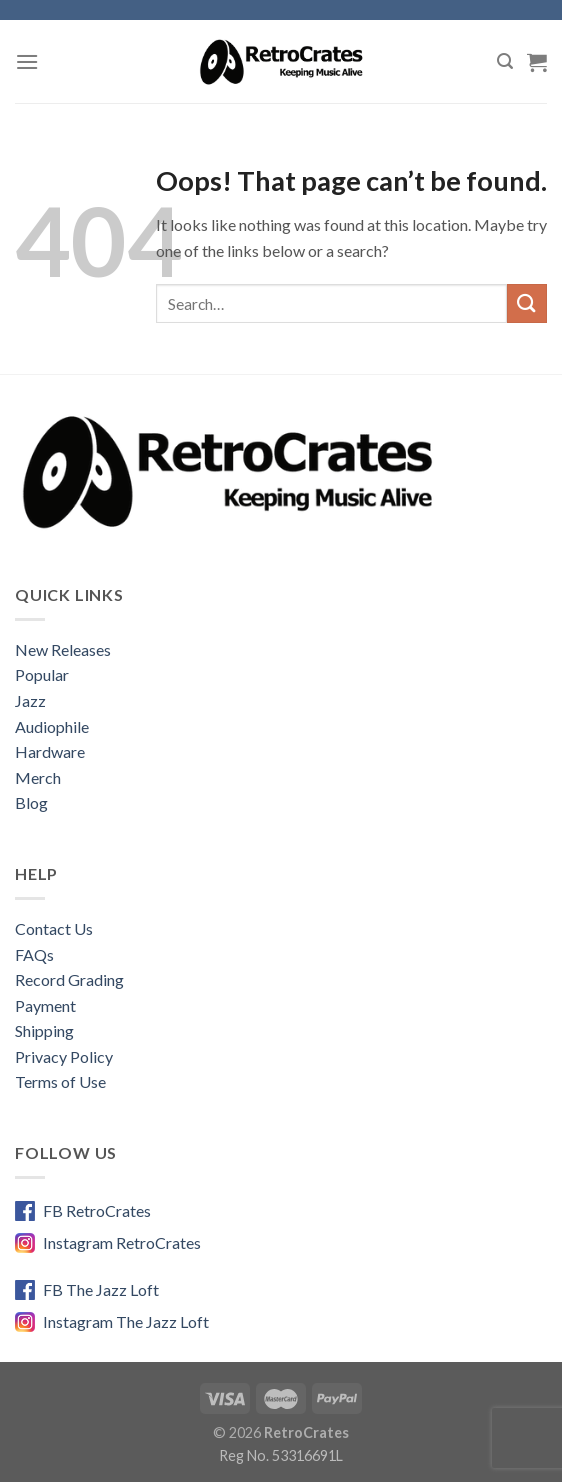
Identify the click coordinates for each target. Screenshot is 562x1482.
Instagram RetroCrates (122, 1242)
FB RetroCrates (97, 1210)
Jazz (30, 700)
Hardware (50, 751)
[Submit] (527, 303)
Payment (45, 1005)
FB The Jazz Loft (101, 1289)
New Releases (63, 649)
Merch (38, 777)
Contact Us (54, 928)
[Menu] (27, 61)
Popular (42, 674)
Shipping (44, 1030)
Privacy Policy (64, 1056)
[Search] (505, 61)
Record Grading (69, 979)
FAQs (34, 954)
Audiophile (52, 726)
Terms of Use (60, 1081)
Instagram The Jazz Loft (126, 1321)
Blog (31, 802)
